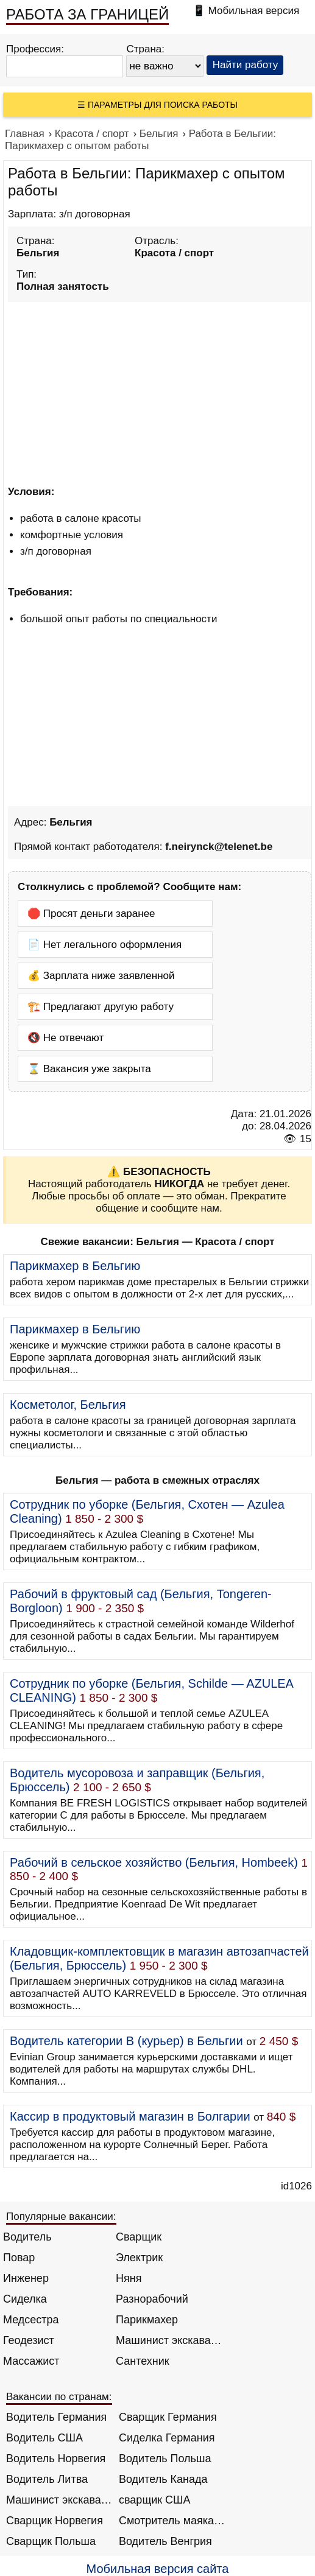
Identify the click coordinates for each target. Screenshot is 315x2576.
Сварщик (138, 2237)
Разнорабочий (152, 2299)
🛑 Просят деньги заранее (91, 913)
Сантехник (142, 2361)
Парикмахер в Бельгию (75, 1265)
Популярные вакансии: (61, 2216)
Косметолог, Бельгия (68, 1404)
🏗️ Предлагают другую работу (100, 1007)
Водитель (27, 2237)
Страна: (145, 49)
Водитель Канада (163, 2479)
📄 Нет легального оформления (104, 944)
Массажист (31, 2361)
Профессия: (35, 49)
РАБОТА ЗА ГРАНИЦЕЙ (87, 14)
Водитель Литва (47, 2479)
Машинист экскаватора (169, 2340)
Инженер (26, 2278)
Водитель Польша (165, 2458)
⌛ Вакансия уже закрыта (89, 1069)
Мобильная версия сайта (158, 2568)
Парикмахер (147, 2320)
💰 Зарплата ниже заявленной (101, 975)
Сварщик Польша (51, 2541)
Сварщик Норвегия (54, 2521)
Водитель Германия (56, 2417)
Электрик (139, 2257)
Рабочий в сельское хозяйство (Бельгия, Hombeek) (154, 1862)
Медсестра (31, 2320)
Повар (19, 2257)
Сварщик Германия (168, 2417)
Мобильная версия (254, 10)
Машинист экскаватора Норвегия (59, 2500)
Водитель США (44, 2438)
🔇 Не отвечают (65, 1038)
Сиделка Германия (166, 2438)
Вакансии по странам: (59, 2396)
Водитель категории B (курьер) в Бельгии (126, 2041)
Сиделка (25, 2299)
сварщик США (155, 2500)
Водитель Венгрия (165, 2541)
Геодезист (28, 2340)
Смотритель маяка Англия (172, 2521)
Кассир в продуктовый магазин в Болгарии (130, 2116)
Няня (128, 2278)
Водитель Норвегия (55, 2458)
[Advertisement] (159, 391)
